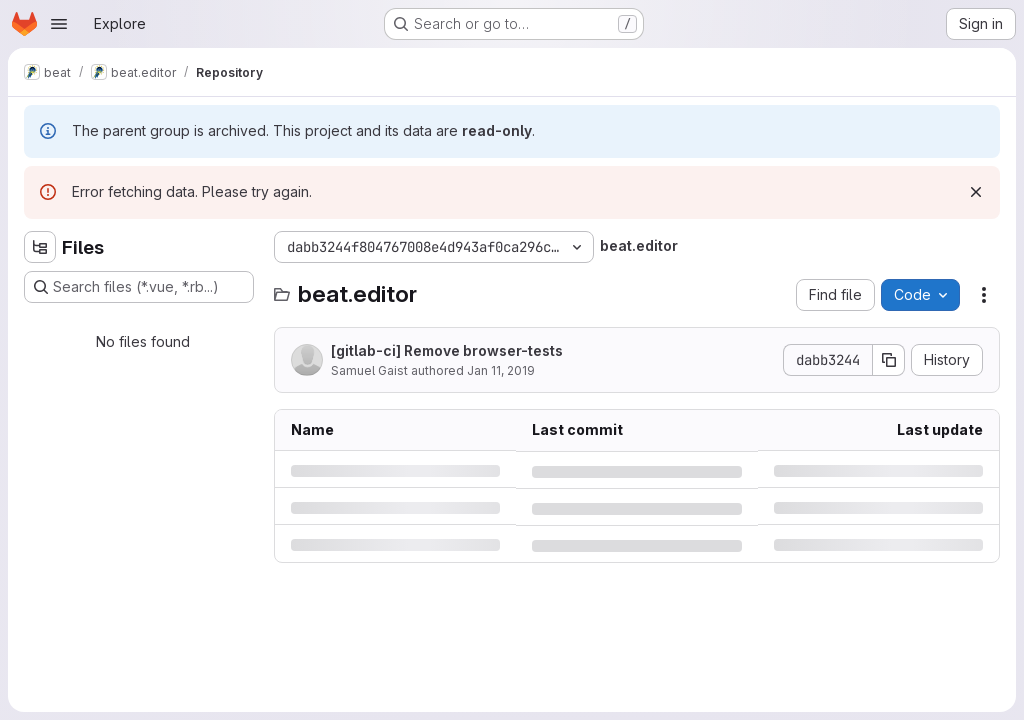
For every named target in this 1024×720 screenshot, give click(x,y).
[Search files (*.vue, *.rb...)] (139, 287)
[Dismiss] (976, 192)
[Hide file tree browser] (40, 247)
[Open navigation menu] (59, 24)
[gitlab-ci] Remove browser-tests (447, 350)
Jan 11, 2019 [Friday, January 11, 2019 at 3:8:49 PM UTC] (501, 370)
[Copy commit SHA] (889, 360)
